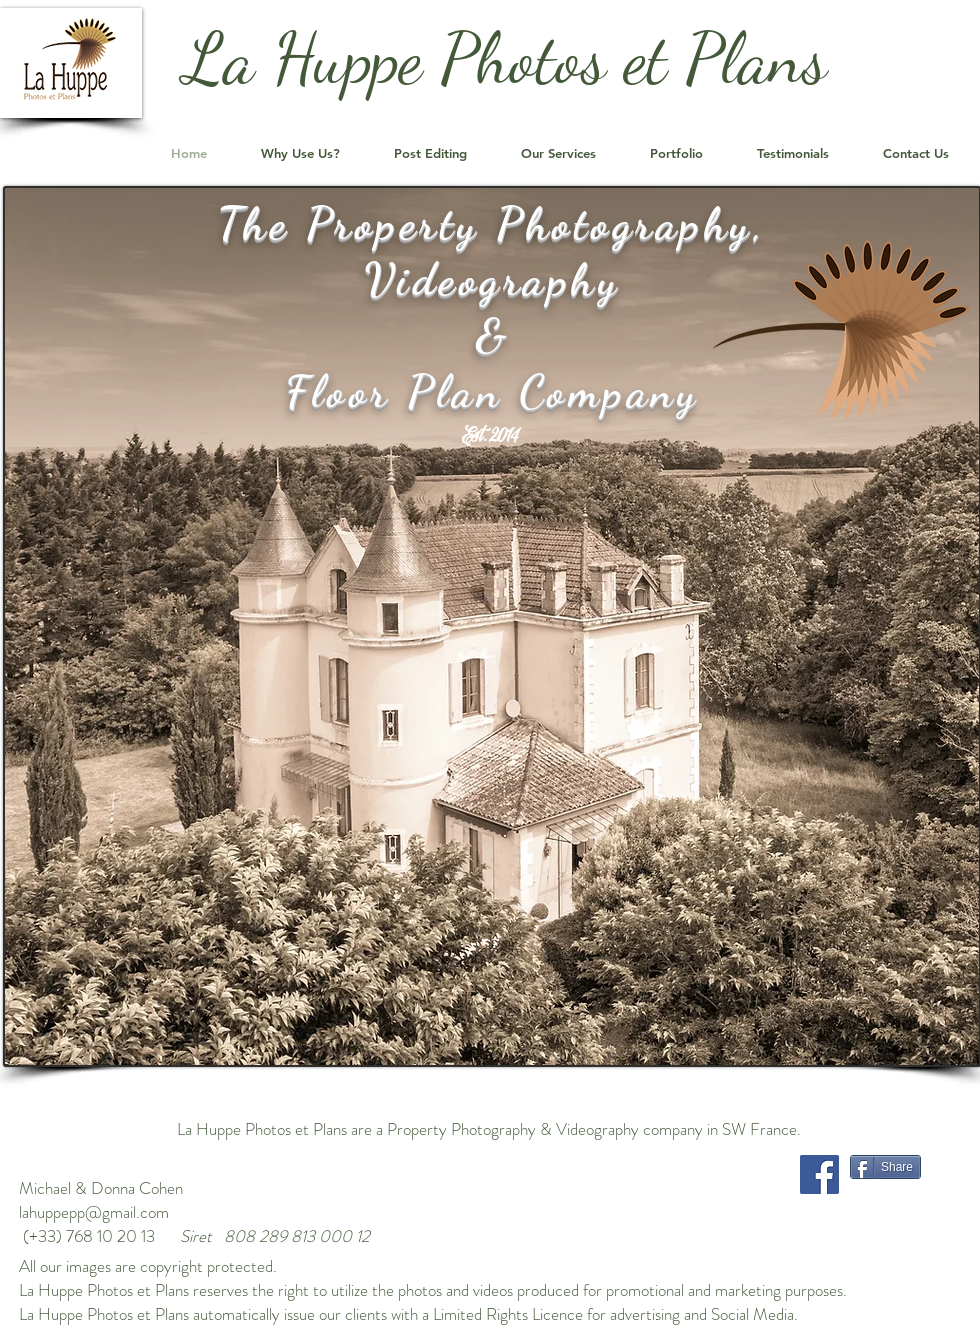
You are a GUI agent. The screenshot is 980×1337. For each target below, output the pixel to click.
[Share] (885, 1167)
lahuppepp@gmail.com (94, 1212)
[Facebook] (819, 1174)
